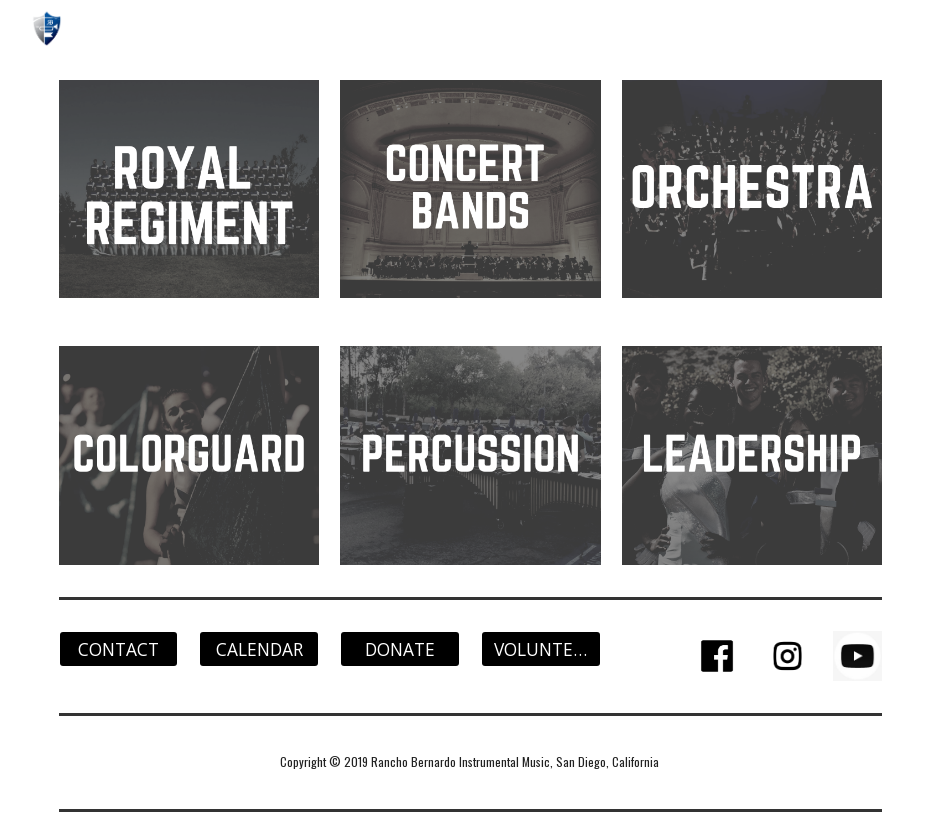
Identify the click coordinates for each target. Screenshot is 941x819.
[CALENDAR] (259, 649)
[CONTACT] (119, 649)
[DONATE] (400, 649)
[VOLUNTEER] (541, 649)
